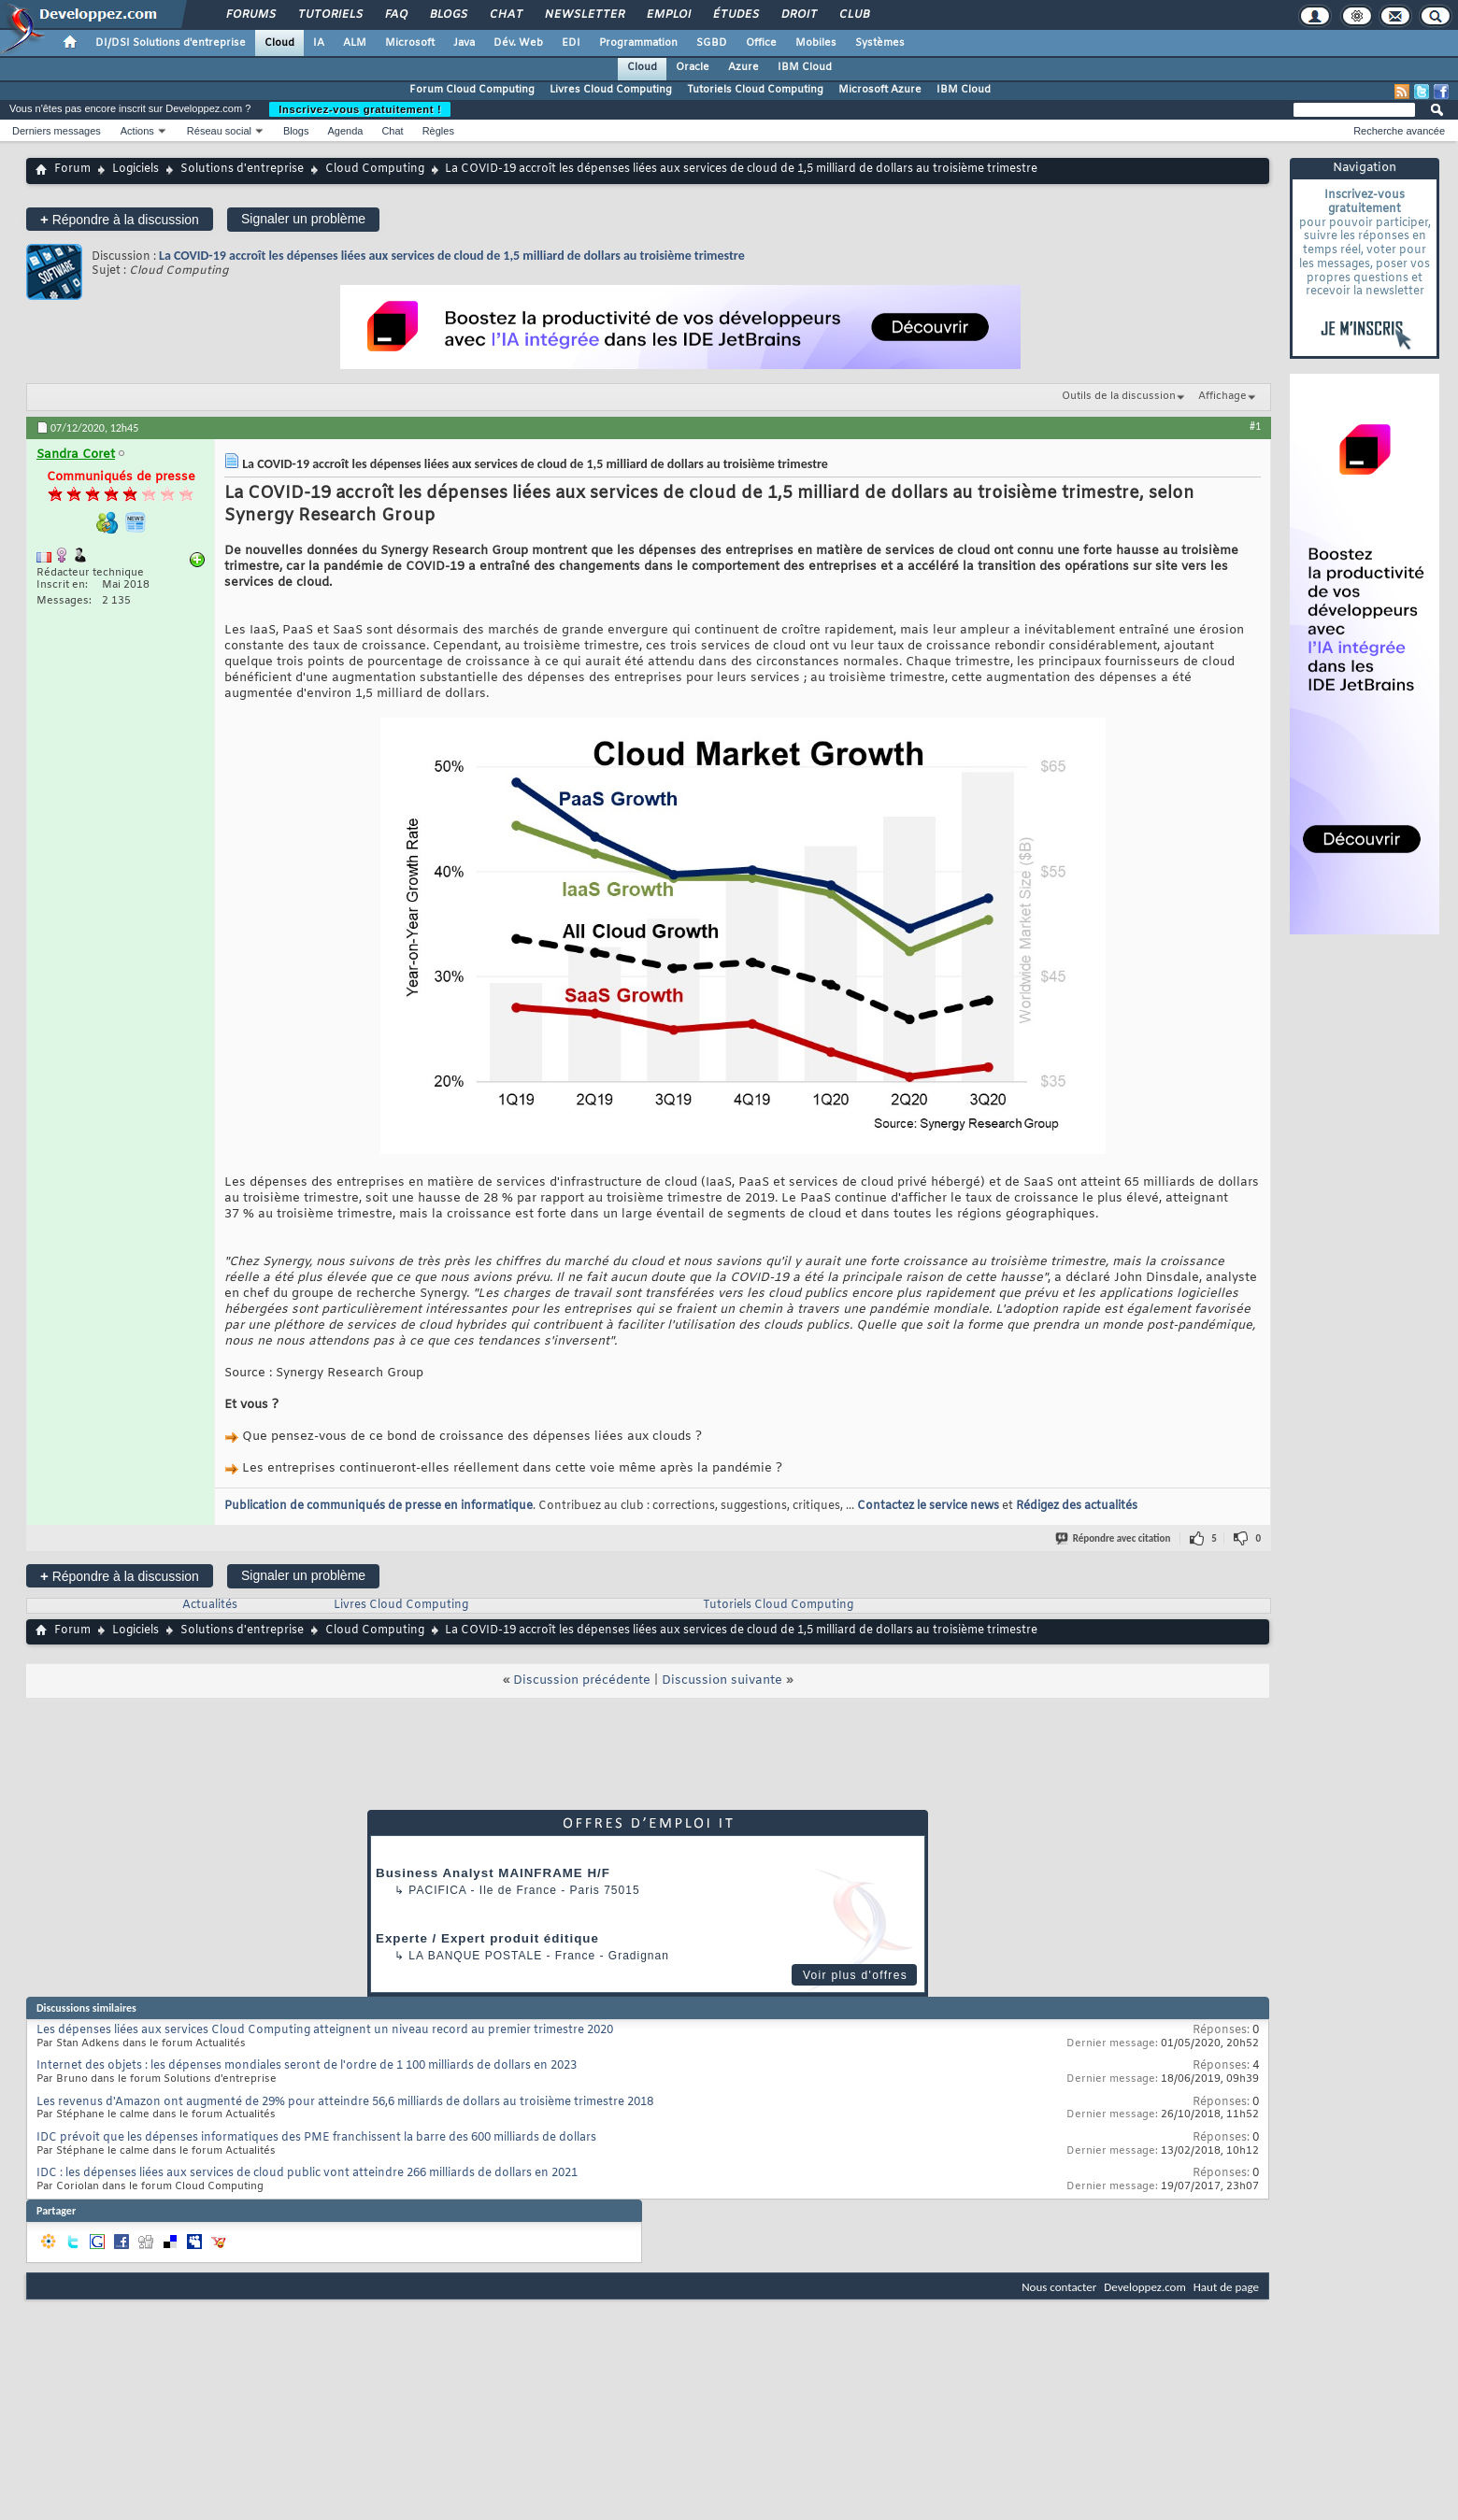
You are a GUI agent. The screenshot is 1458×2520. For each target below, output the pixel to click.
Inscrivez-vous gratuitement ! (360, 109)
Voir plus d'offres (855, 1975)
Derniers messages (56, 130)
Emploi (668, 14)
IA (318, 43)
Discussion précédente (581, 1680)
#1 (1255, 426)
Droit (798, 14)
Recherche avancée (1399, 130)
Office (761, 43)
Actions (137, 130)
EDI (571, 43)
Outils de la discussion (1119, 396)
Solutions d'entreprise (242, 169)
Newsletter (583, 14)
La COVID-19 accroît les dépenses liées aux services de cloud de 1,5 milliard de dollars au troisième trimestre (452, 255)
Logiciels (135, 169)
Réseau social (219, 130)
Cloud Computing (374, 169)
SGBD (711, 43)
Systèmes (880, 43)
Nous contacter (1059, 2287)
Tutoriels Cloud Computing (755, 89)
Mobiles (815, 43)
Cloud (279, 43)
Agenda (345, 130)
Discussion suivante (722, 1680)
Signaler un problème (303, 218)
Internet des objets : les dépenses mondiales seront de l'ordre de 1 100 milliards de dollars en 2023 (306, 2065)
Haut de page (1226, 2287)
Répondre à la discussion (119, 219)
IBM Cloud (805, 67)
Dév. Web (518, 43)
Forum (72, 169)
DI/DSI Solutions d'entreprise (170, 43)
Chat (505, 14)
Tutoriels (329, 14)
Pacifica (437, 1890)
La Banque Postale (475, 1955)
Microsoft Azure (880, 89)
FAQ (395, 14)
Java (464, 43)
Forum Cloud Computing (472, 89)
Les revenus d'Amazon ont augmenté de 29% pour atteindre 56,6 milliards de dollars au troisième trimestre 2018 (344, 2102)
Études (735, 14)
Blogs (447, 14)
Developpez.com (1145, 2287)
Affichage (1222, 396)
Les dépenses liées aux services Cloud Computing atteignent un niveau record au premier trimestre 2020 (324, 2030)
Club (853, 14)
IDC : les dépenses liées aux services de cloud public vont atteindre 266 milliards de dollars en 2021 (307, 2173)
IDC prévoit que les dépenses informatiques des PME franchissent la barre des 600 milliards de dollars (316, 2137)
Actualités (209, 1605)
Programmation (638, 43)
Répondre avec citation (1114, 1538)
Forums (250, 14)
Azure (743, 67)
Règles (438, 130)
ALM (354, 43)
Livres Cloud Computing (611, 89)
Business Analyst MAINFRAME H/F (493, 1873)
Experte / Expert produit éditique (487, 1938)
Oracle (692, 67)
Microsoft (410, 43)
